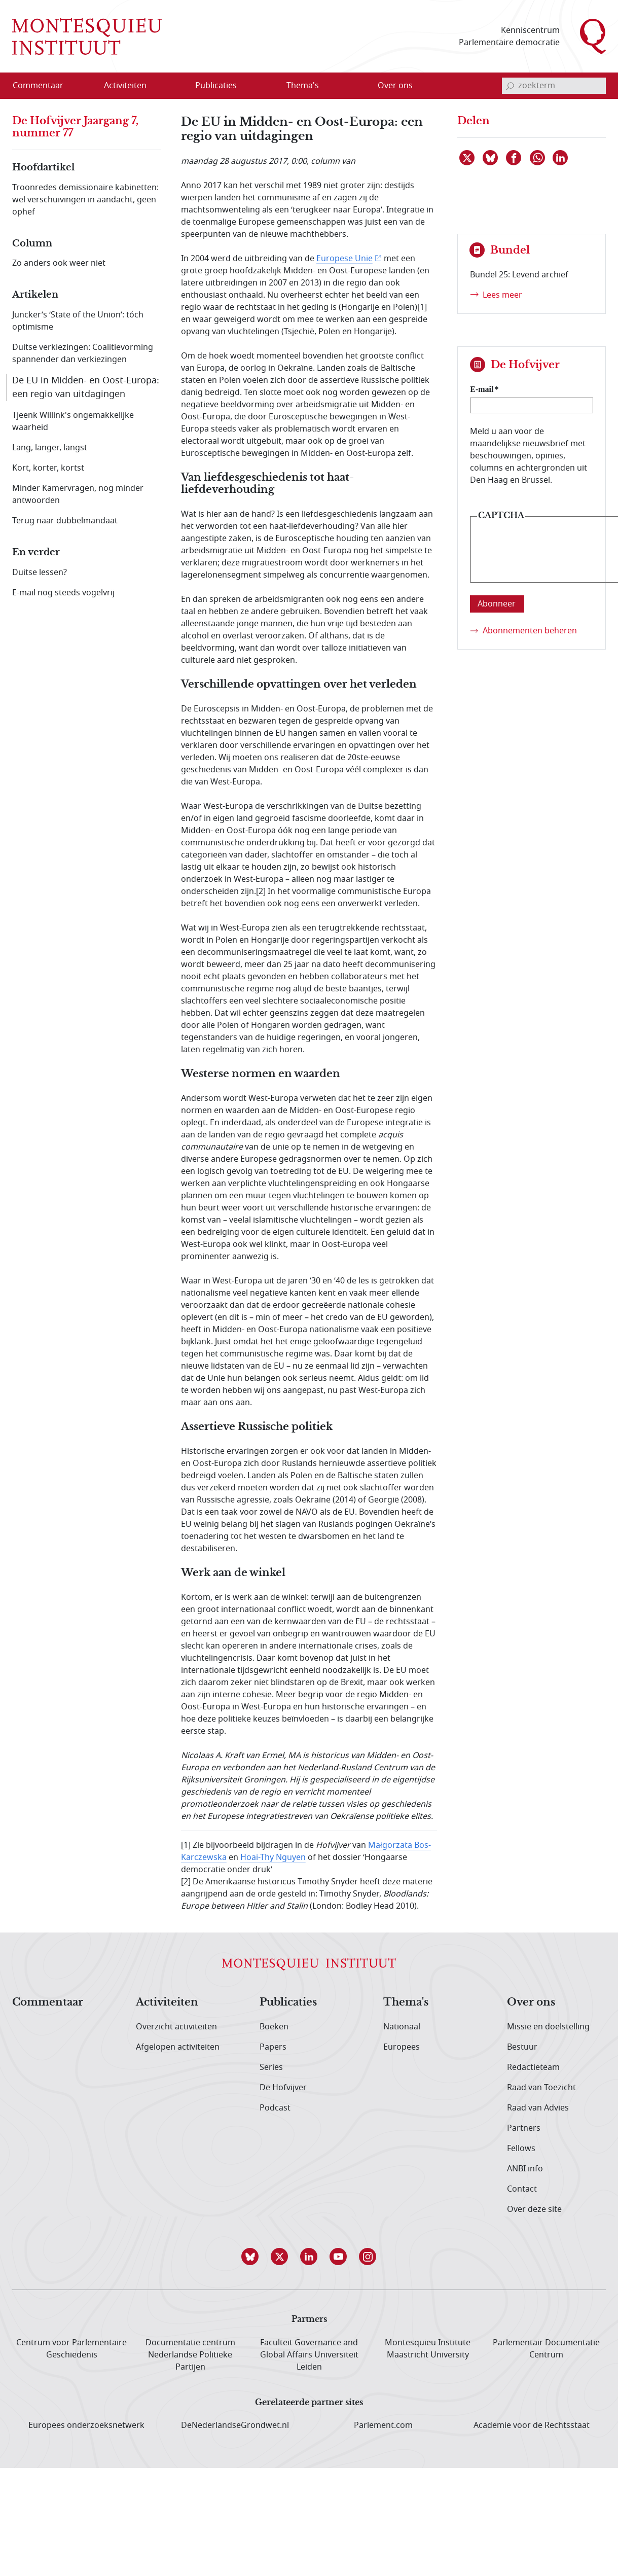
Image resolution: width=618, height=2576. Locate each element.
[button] (250, 2256)
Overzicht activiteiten (176, 2027)
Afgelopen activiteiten (178, 2047)
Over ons (531, 2002)
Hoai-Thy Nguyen (273, 1857)
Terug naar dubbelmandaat (65, 521)
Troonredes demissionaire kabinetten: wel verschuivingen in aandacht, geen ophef (85, 200)
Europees (401, 2047)
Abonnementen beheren (530, 631)
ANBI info (525, 2169)
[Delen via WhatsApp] (538, 157)
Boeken (274, 2027)
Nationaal (401, 2027)
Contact (522, 2189)
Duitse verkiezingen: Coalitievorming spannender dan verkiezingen (82, 353)
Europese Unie (344, 259)
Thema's (405, 2002)
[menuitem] (44, 85)
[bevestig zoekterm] (510, 86)
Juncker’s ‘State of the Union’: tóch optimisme (77, 321)
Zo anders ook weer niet (58, 263)
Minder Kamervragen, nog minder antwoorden (77, 494)
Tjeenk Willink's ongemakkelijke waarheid (73, 421)
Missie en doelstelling (548, 2027)
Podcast (275, 2108)
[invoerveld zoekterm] (554, 86)
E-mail (481, 389)
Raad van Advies (538, 2108)
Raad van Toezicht (541, 2088)
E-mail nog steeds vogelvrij (63, 593)
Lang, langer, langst (49, 448)
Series (271, 2067)
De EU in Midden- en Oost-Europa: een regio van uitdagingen (85, 387)
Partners (523, 2128)
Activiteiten (167, 2002)
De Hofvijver (283, 2088)
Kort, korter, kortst (48, 468)
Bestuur (522, 2047)
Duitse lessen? (39, 572)
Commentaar (47, 2002)
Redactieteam (533, 2067)
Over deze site (534, 2209)
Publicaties (288, 2002)
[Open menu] (174, 86)
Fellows (521, 2148)
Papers (273, 2047)
